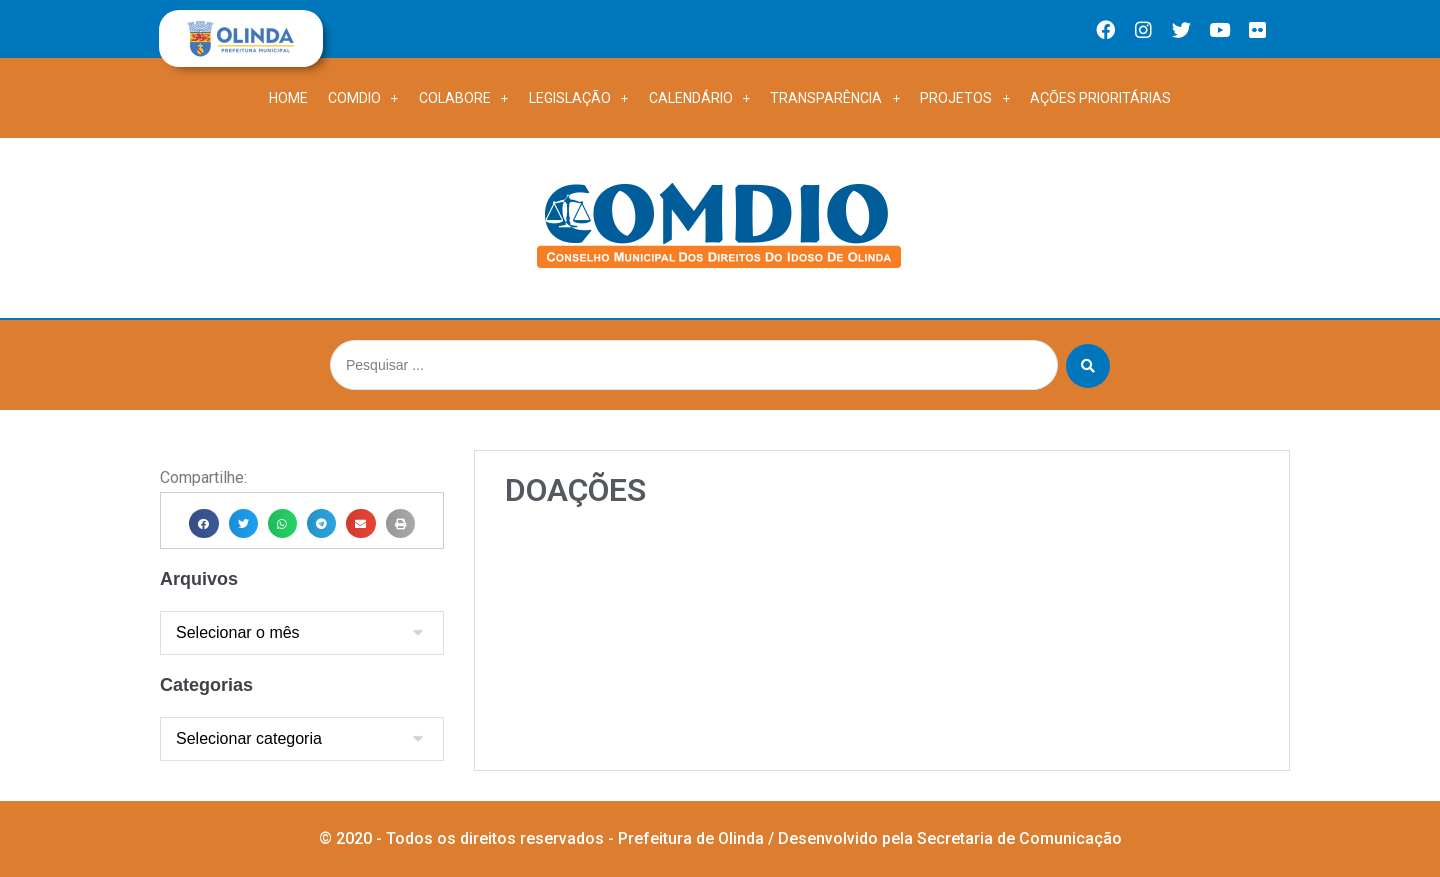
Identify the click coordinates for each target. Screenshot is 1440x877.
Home (288, 98)
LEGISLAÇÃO (579, 98)
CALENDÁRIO (700, 98)
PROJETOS (965, 98)
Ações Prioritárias (1100, 98)
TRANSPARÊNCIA (835, 98)
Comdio (363, 98)
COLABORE (464, 98)
